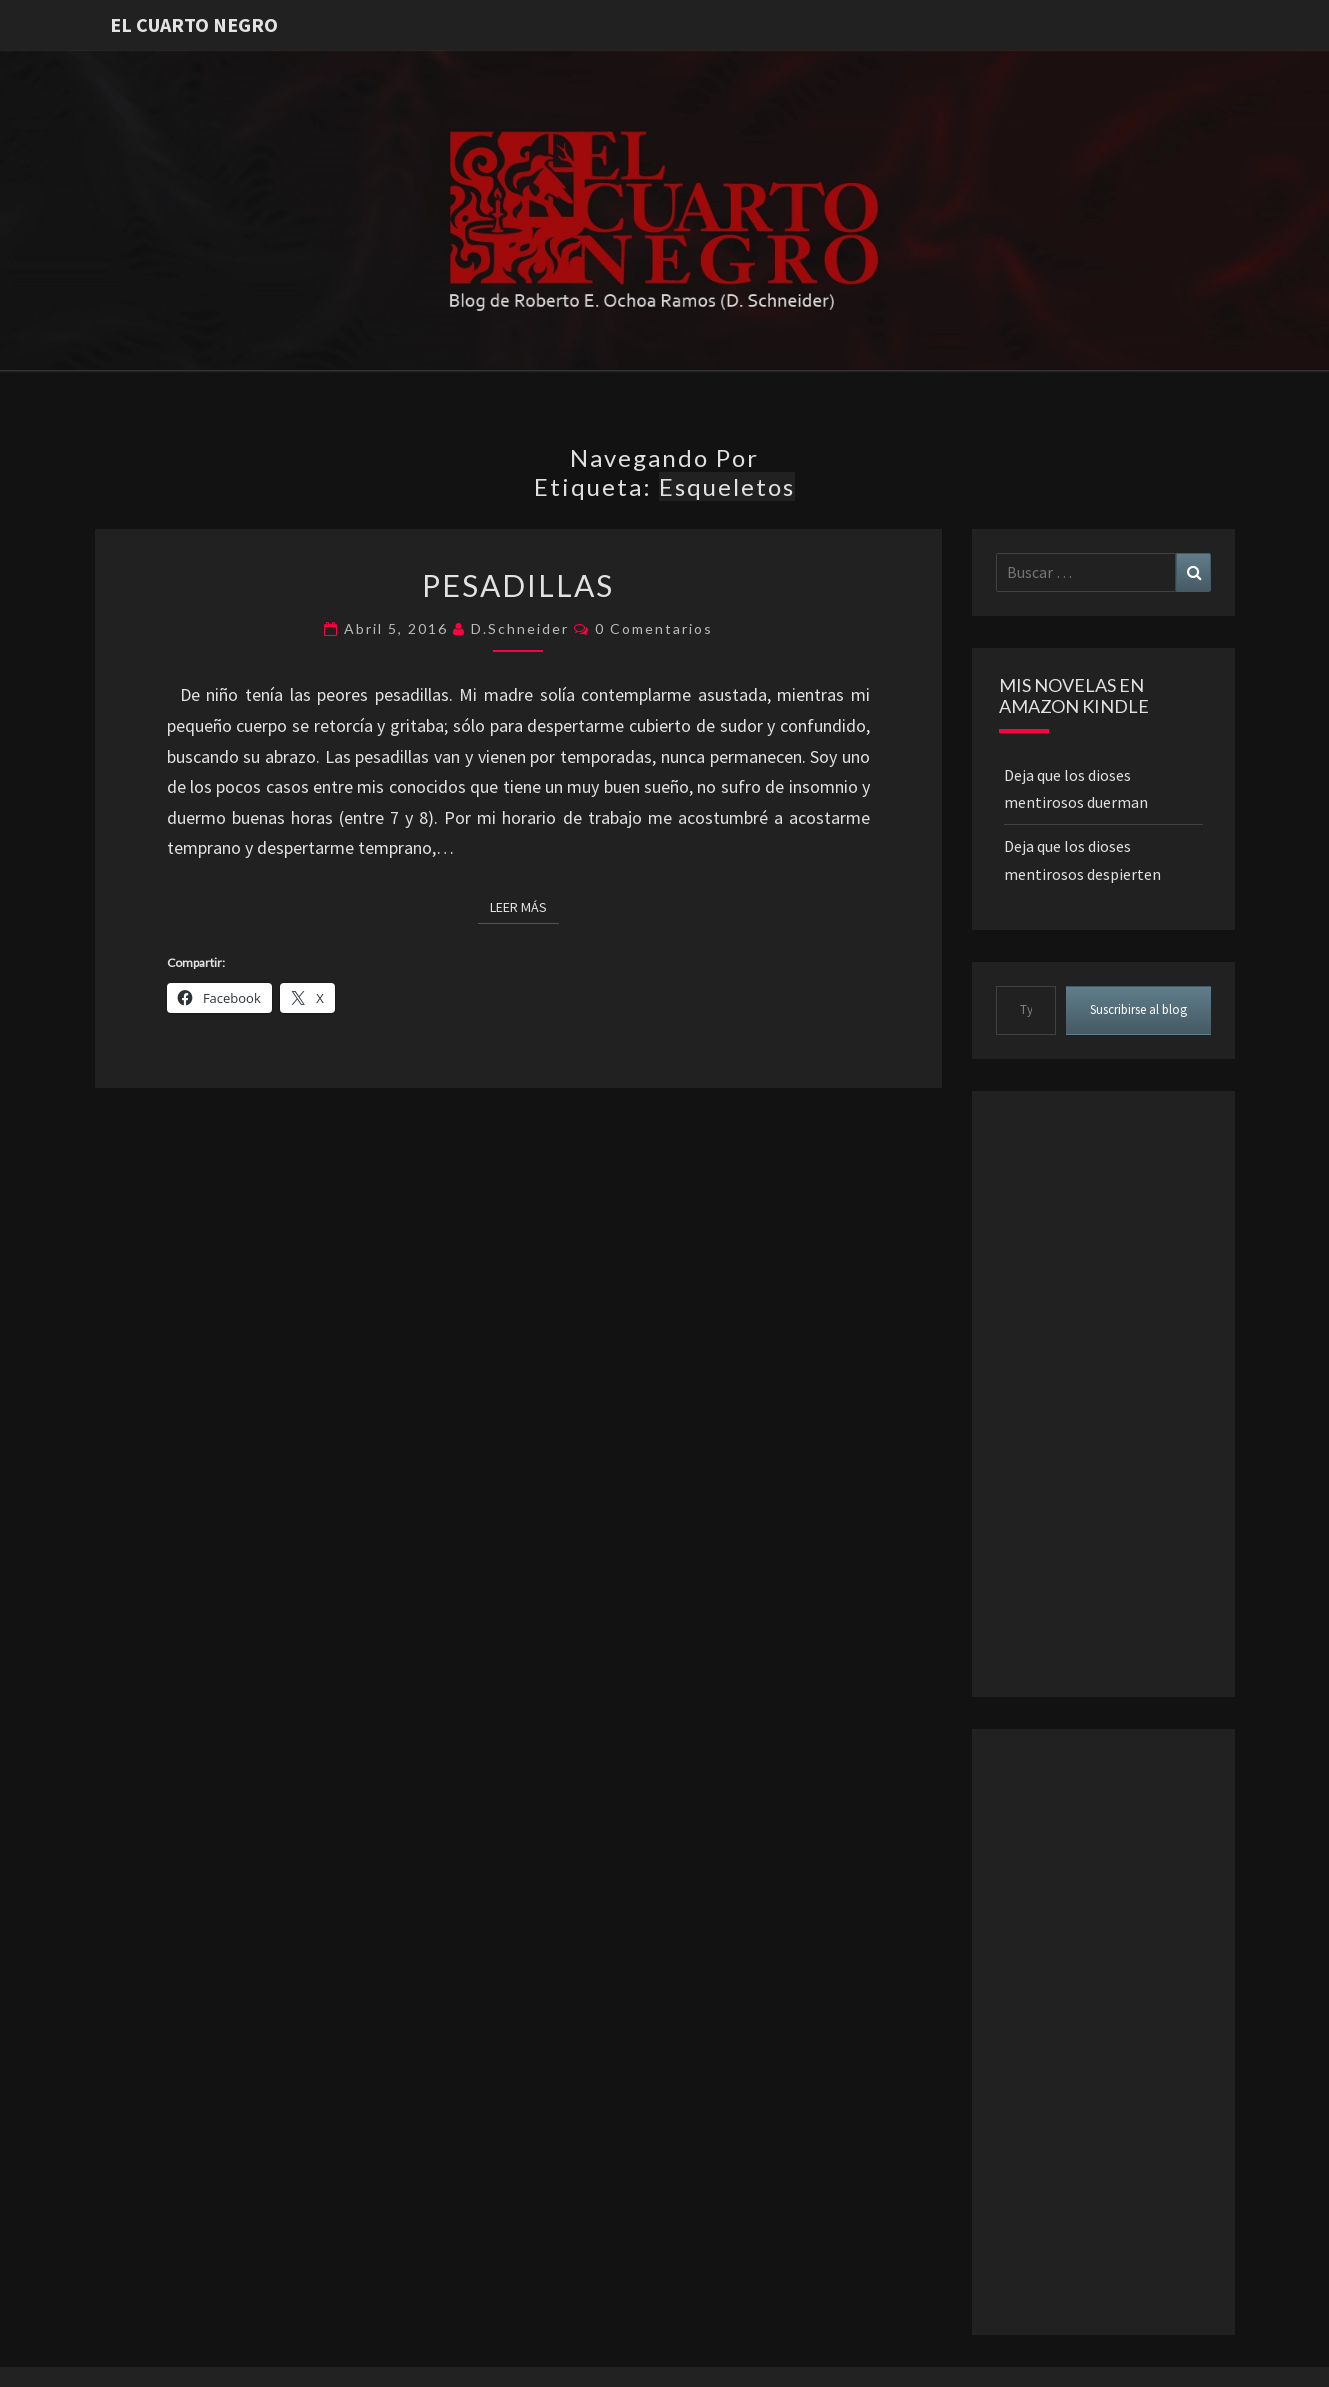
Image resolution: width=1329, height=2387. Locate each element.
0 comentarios (654, 628)
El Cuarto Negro (194, 24)
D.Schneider (520, 628)
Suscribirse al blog (1138, 1009)
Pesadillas (518, 585)
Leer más (524, 906)
